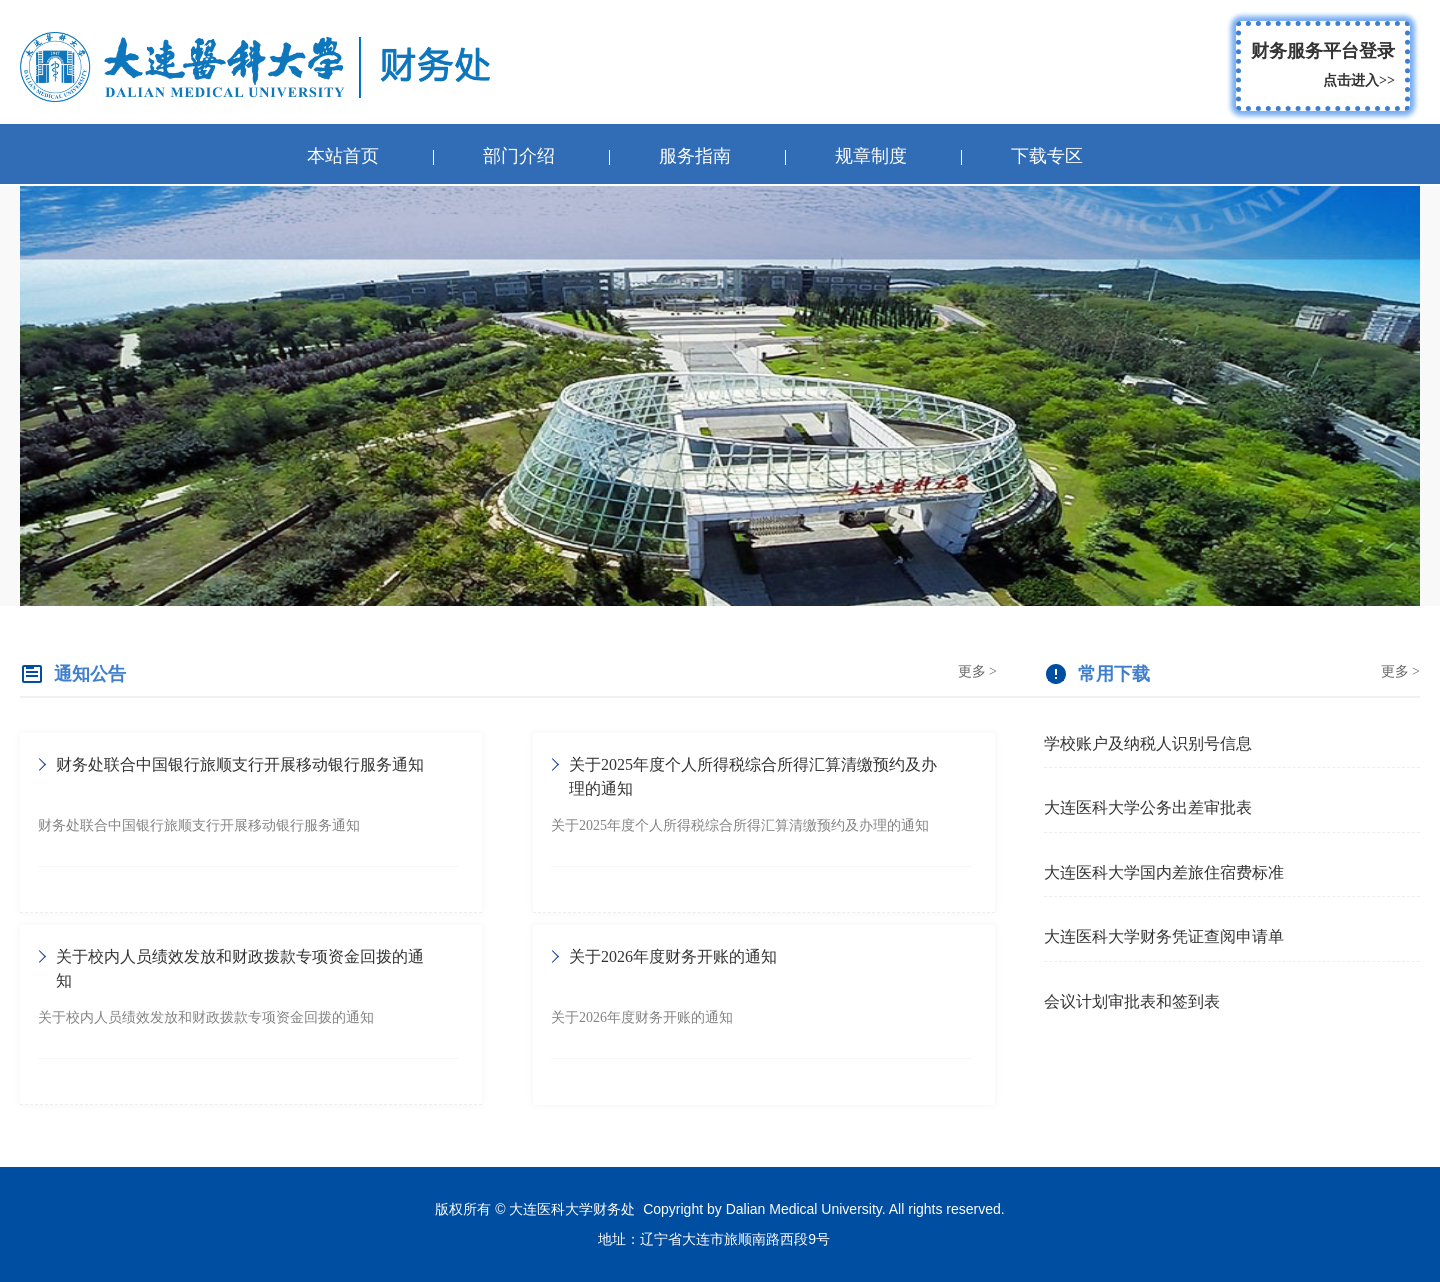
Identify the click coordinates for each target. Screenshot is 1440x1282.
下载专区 (1047, 156)
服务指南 (695, 156)
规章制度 (871, 156)
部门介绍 (519, 156)
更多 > (977, 671)
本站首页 (343, 156)
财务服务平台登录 (1323, 68)
